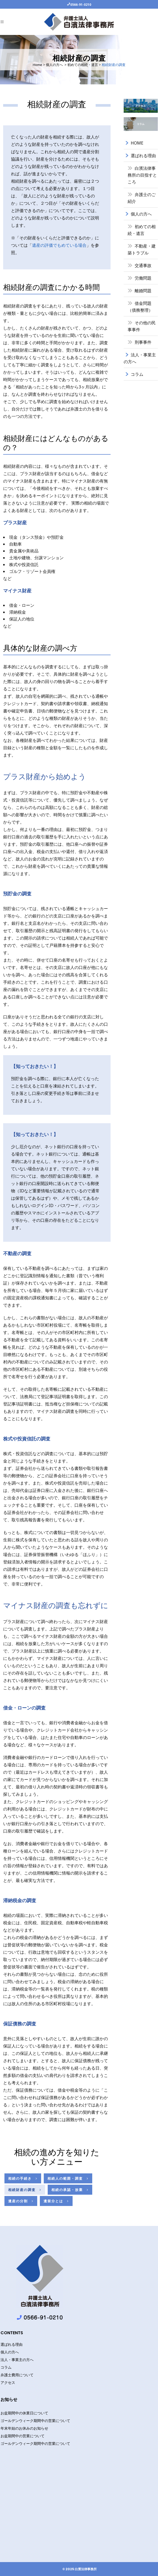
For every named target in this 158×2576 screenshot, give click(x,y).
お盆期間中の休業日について (24, 2412)
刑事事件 (143, 342)
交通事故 (143, 265)
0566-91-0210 (80, 4)
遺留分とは (56, 2201)
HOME (137, 143)
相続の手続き (22, 2178)
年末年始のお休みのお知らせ (24, 2428)
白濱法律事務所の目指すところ (142, 175)
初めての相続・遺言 (82, 64)
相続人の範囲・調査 (68, 2178)
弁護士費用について (17, 2375)
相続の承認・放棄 (70, 2189)
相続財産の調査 (24, 2189)
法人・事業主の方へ (17, 2359)
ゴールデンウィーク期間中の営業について (35, 2420)
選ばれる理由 (143, 155)
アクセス (8, 2382)
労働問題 (143, 278)
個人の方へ (54, 64)
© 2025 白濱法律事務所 (79, 2569)
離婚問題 (143, 291)
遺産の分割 (21, 2201)
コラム (137, 374)
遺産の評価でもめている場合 (59, 245)
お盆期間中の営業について (23, 2435)
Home (37, 64)
